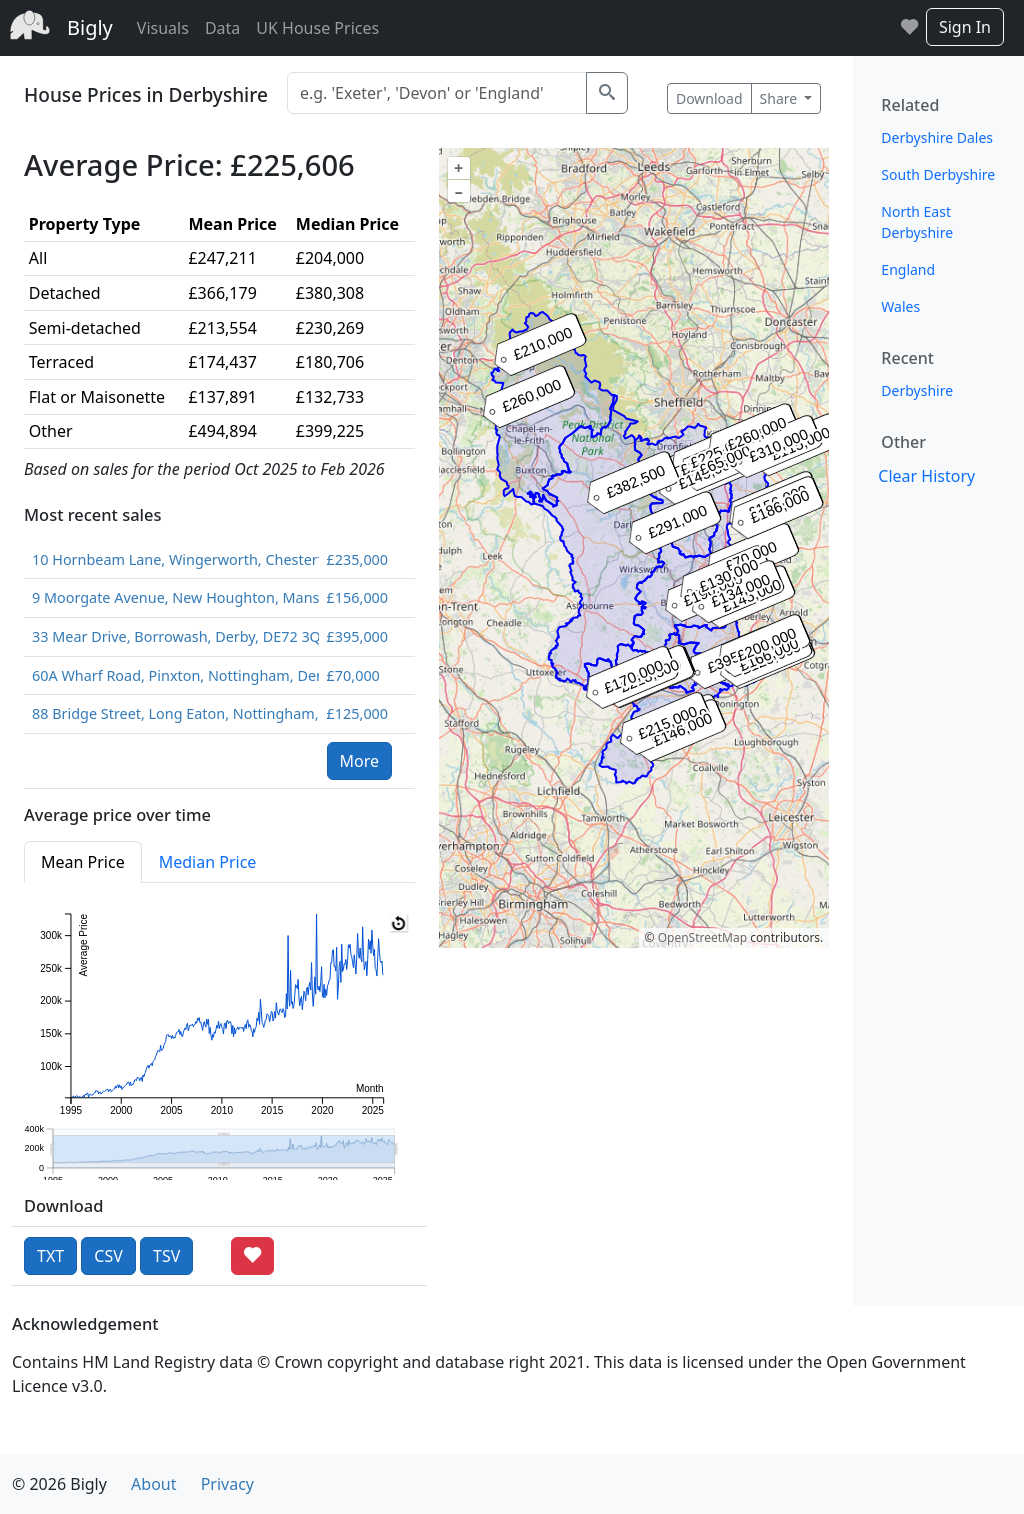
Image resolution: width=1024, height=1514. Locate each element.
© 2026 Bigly (59, 1484)
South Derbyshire (938, 174)
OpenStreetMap (702, 937)
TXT (50, 1256)
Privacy (227, 1484)
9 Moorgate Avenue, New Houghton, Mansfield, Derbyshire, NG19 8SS (171, 597)
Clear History (926, 476)
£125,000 (357, 713)
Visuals (163, 28)
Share (780, 98)
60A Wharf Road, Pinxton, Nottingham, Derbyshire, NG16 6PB (171, 675)
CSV (108, 1256)
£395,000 (357, 636)
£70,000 (353, 675)
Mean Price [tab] (83, 862)
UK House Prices (317, 28)
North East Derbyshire (917, 222)
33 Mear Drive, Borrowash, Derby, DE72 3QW (171, 636)
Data (222, 28)
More (360, 761)
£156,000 (357, 597)
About (153, 1484)
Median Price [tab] (208, 862)
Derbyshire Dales (937, 137)
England (908, 269)
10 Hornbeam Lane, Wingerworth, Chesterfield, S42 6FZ (171, 559)
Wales (900, 306)
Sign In (965, 27)
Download (709, 98)
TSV (166, 1256)
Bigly (90, 27)
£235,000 (357, 559)
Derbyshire (917, 390)
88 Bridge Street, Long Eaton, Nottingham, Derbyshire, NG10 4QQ (171, 713)
